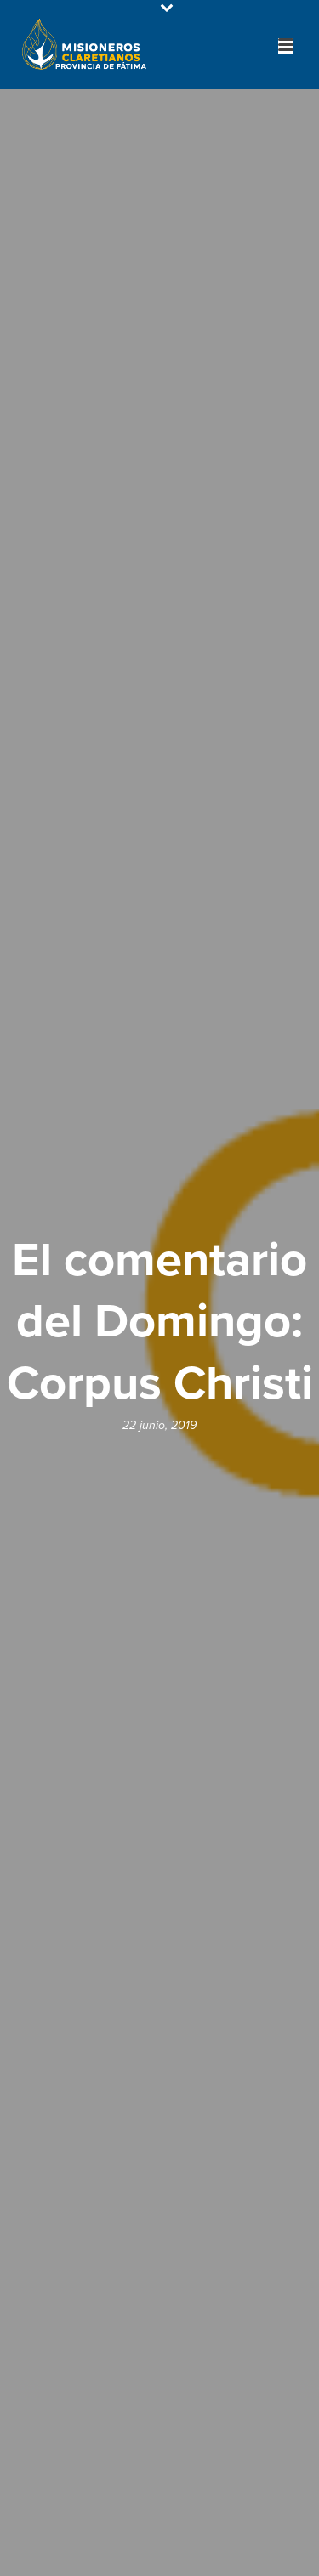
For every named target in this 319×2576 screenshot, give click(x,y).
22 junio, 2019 (159, 1425)
